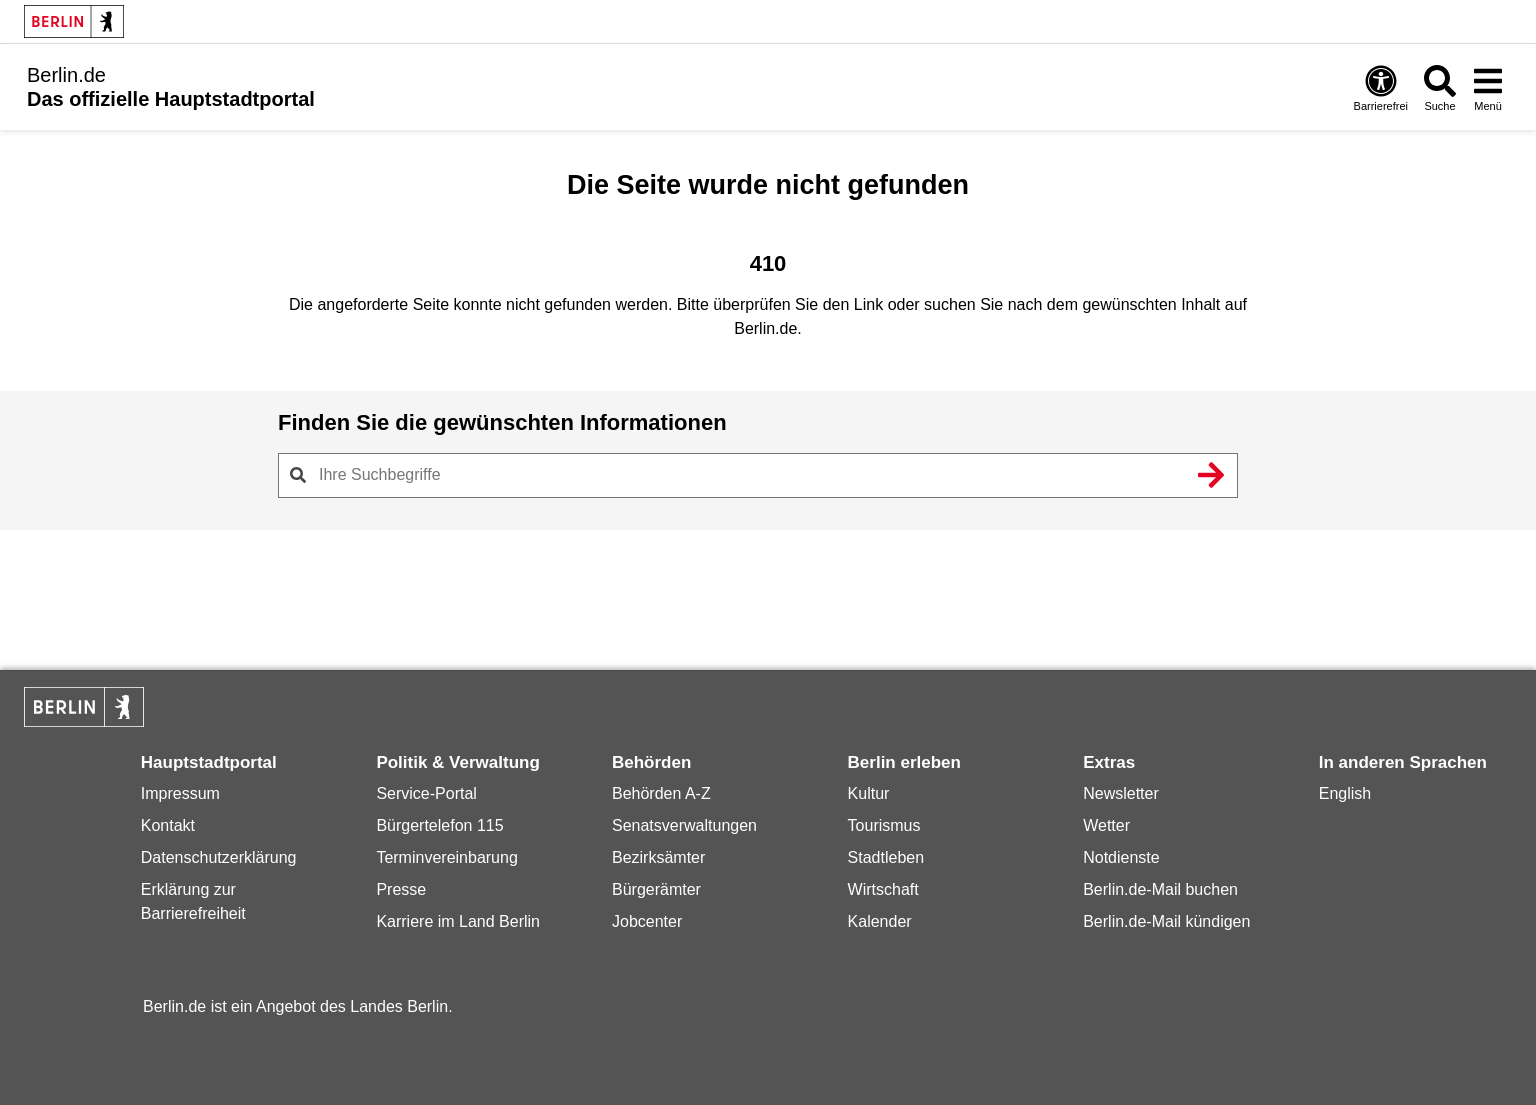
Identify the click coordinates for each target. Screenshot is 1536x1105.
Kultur (869, 793)
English (1345, 793)
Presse (401, 889)
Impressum (180, 793)
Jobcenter (647, 921)
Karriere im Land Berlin (458, 921)
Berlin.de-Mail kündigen (1166, 921)
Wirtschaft (883, 889)
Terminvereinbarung (446, 857)
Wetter (1106, 825)
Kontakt (168, 825)
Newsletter (1121, 793)
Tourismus (884, 825)
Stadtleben (886, 857)
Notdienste (1121, 857)
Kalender (880, 921)
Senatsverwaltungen (684, 825)
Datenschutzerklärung (219, 857)
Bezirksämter (658, 857)
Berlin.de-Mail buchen (1160, 889)
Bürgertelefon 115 (439, 825)
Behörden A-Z (661, 793)
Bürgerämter (656, 889)
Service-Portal (426, 793)
